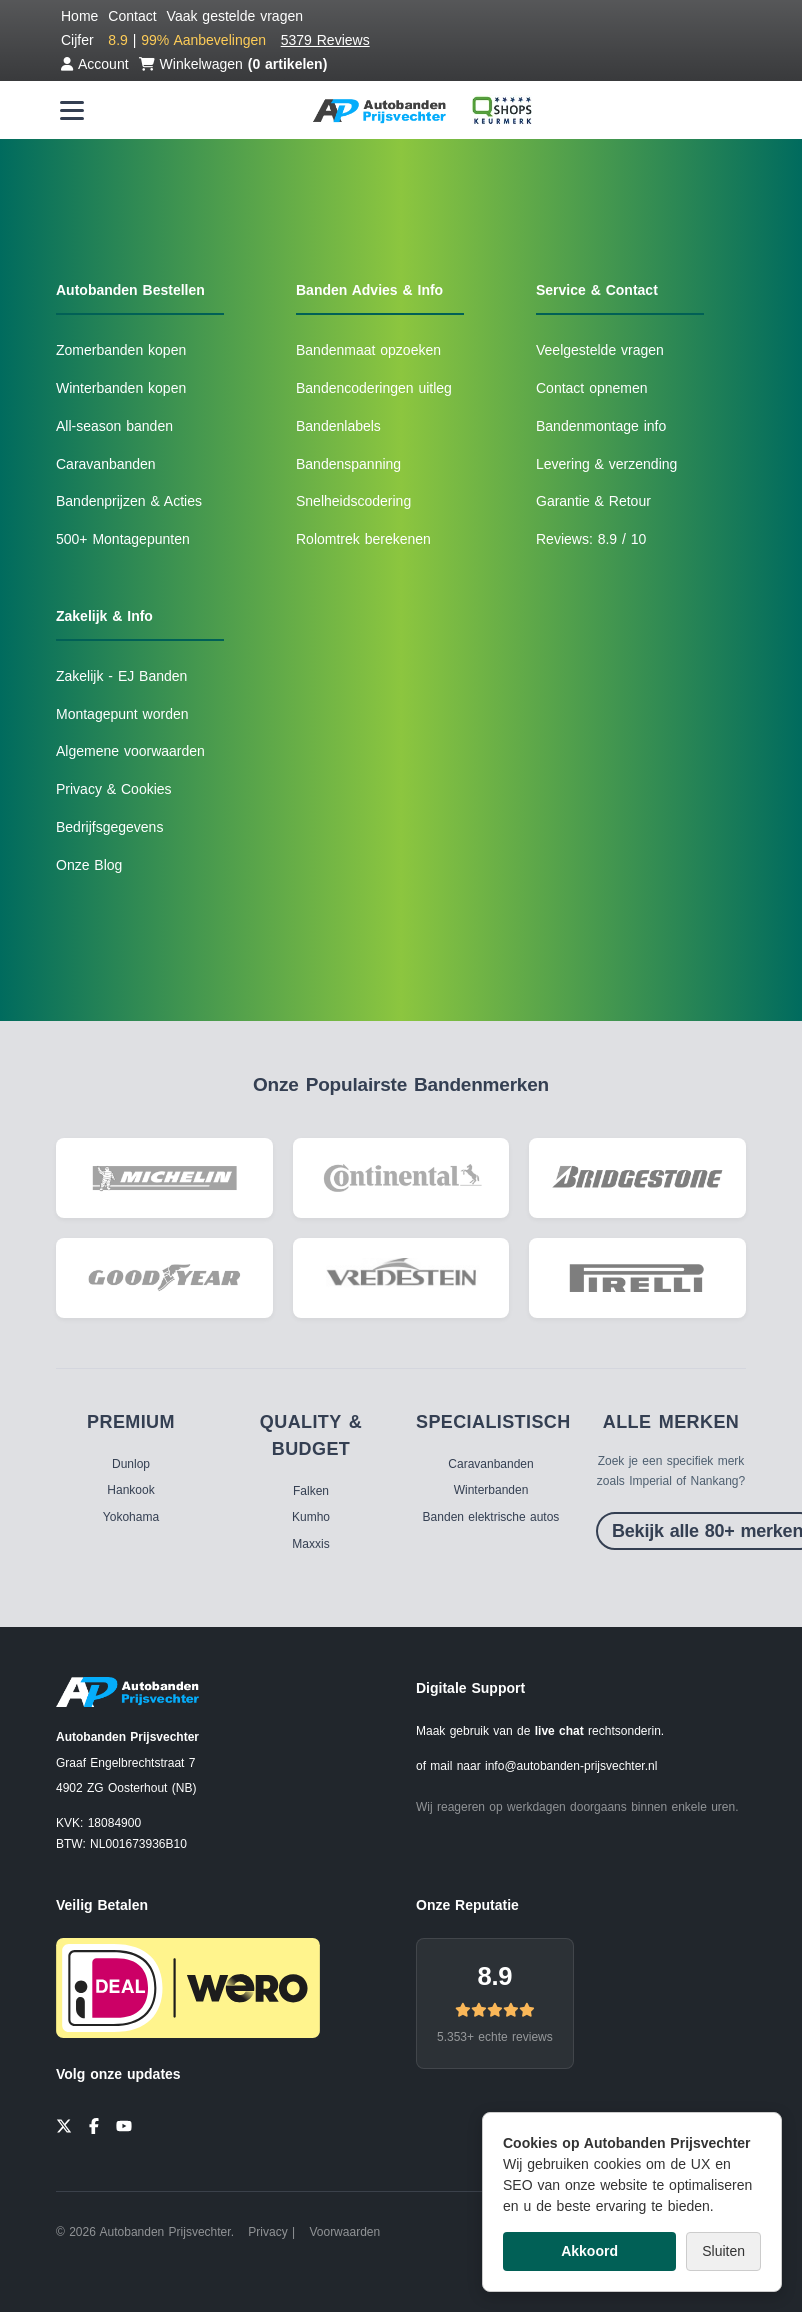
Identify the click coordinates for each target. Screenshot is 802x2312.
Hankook (130, 1490)
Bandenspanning (348, 464)
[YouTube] (124, 2124)
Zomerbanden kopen (121, 350)
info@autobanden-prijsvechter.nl (571, 1766)
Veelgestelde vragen (600, 350)
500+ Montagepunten (123, 539)
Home (79, 16)
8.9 (494, 1976)
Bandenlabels (338, 426)
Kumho (311, 1517)
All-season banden (114, 426)
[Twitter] (64, 2124)
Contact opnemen (592, 388)
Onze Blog (89, 865)
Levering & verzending (606, 464)
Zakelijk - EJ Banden (121, 676)
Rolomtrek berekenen (363, 539)
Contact (132, 16)
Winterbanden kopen (121, 388)
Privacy (267, 2232)
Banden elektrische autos (491, 1517)
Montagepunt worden (122, 714)
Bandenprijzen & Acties (129, 501)
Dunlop (131, 1464)
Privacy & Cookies (114, 789)
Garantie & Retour (593, 501)
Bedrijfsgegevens (109, 827)
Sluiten (723, 2251)
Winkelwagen (233, 64)
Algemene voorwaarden (130, 751)
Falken (311, 1491)
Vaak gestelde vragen (235, 16)
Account (95, 64)
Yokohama (131, 1517)
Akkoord (589, 2251)
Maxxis (310, 1544)
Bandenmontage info (601, 426)
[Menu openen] (72, 110)
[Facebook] (94, 2124)
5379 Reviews (325, 40)
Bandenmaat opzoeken (368, 350)
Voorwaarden (344, 2232)
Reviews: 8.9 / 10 (591, 539)
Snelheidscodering (353, 501)
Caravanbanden (106, 464)
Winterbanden (491, 1490)
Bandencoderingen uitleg (374, 388)
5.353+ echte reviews (495, 2037)
